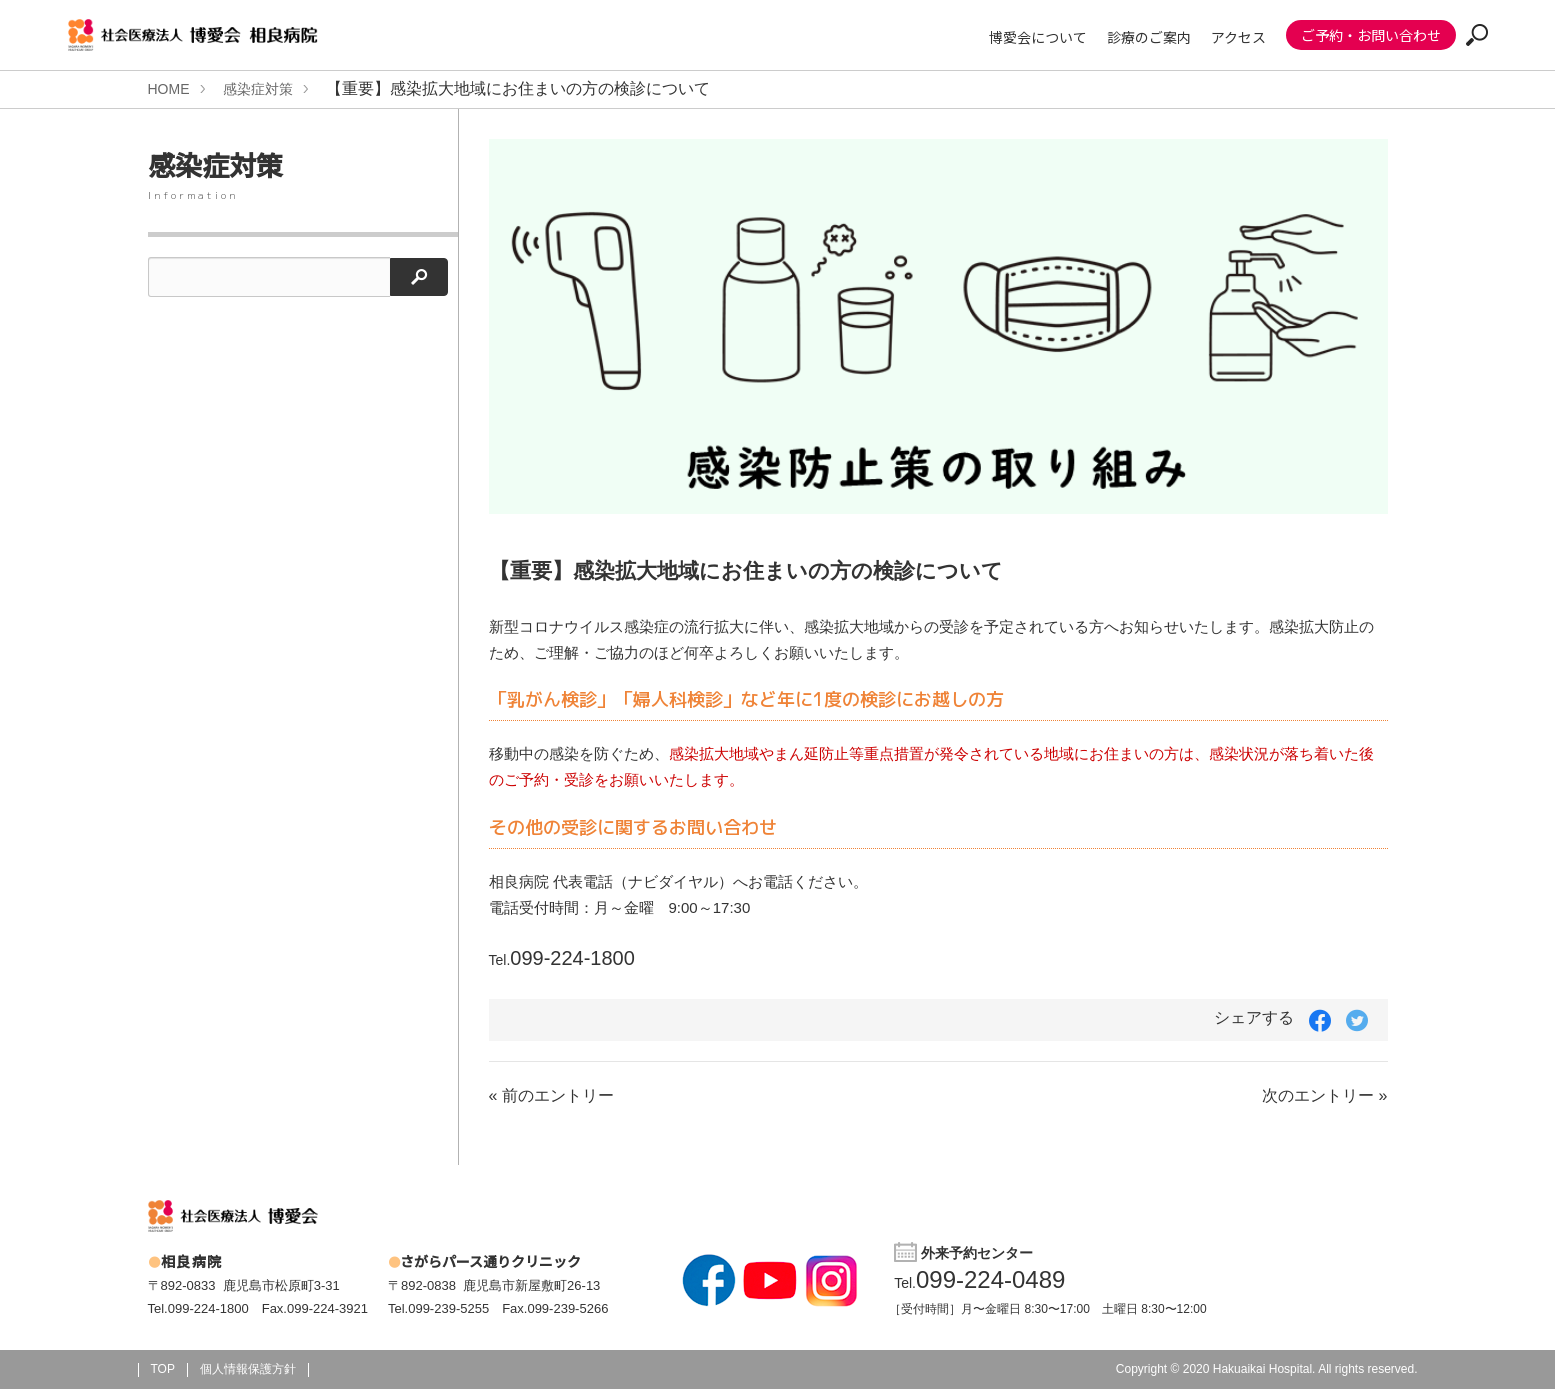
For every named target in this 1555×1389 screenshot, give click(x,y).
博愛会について (1038, 37)
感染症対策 (258, 89)
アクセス (1238, 37)
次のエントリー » (1324, 1095)
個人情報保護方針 (248, 1369)
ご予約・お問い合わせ (1371, 35)
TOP (163, 1369)
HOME (169, 89)
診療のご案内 (1149, 37)
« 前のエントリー (551, 1095)
